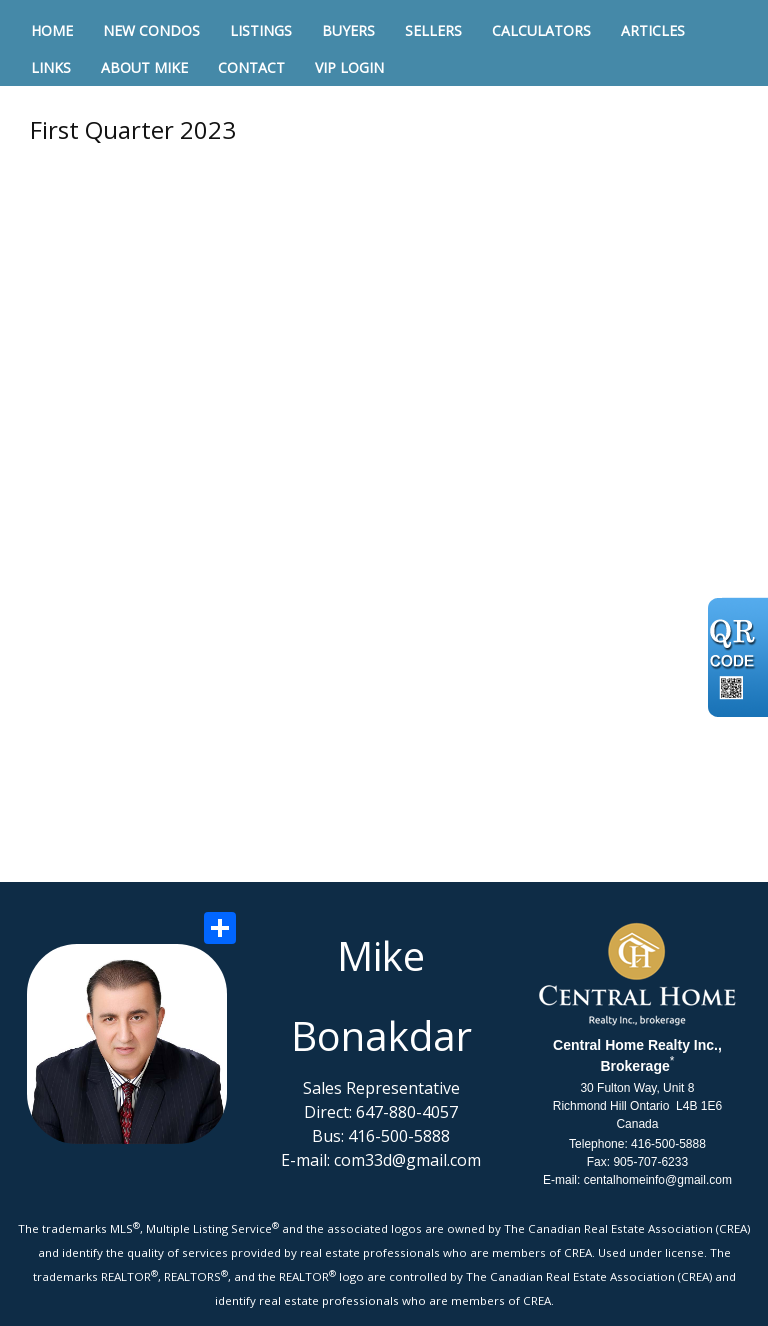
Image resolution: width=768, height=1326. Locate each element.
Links (51, 67)
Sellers (433, 30)
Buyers (348, 30)
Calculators (541, 30)
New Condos (151, 30)
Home (52, 30)
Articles (653, 30)
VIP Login (349, 67)
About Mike (144, 67)
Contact (251, 67)
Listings (261, 30)
